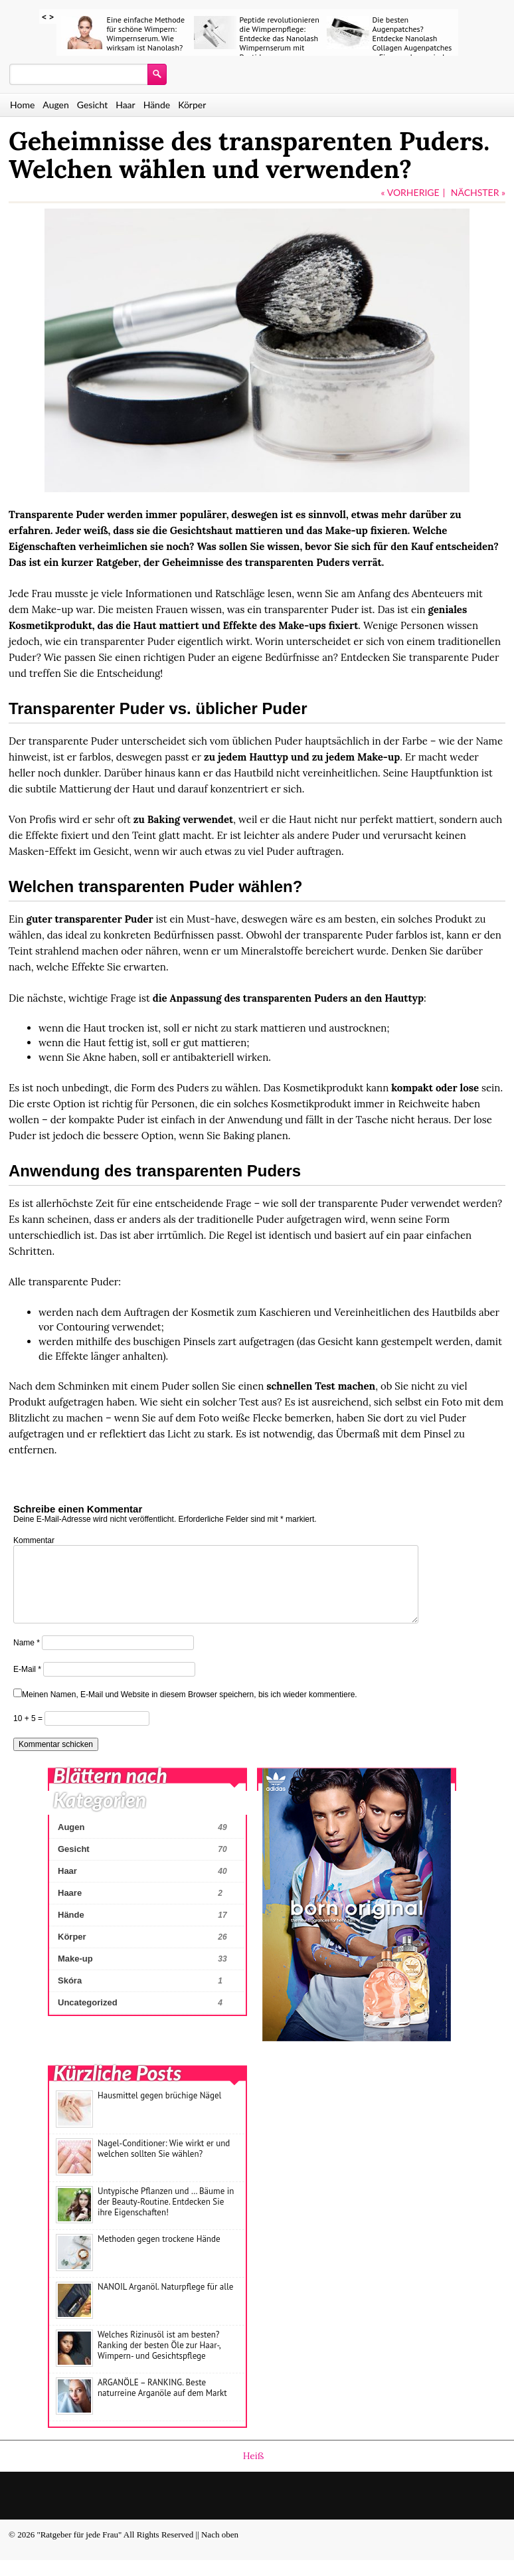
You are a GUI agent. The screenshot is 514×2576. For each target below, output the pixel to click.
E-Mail (27, 1685)
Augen (55, 104)
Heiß (253, 2472)
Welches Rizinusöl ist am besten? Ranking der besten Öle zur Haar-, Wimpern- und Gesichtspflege (159, 2361)
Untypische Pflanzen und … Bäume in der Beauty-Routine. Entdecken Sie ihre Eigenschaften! (166, 2217)
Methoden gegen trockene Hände (159, 2254)
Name (26, 1658)
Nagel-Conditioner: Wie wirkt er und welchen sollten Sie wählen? (164, 2164)
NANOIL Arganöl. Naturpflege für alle (165, 2302)
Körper (192, 104)
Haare (70, 1909)
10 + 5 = (28, 1734)
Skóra (70, 1996)
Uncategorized (88, 2018)
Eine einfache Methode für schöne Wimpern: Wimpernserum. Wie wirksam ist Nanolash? (146, 33)
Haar (125, 104)
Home (22, 104)
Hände (156, 104)
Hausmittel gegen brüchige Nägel (159, 2111)
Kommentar (33, 1540)
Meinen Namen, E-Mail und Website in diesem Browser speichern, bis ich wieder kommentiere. (189, 1710)
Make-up (75, 1974)
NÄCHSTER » (478, 192)
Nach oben (219, 2550)
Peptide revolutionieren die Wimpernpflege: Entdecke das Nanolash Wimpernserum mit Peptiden (279, 38)
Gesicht (92, 104)
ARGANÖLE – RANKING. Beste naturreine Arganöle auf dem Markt (162, 2404)
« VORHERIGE (410, 192)
